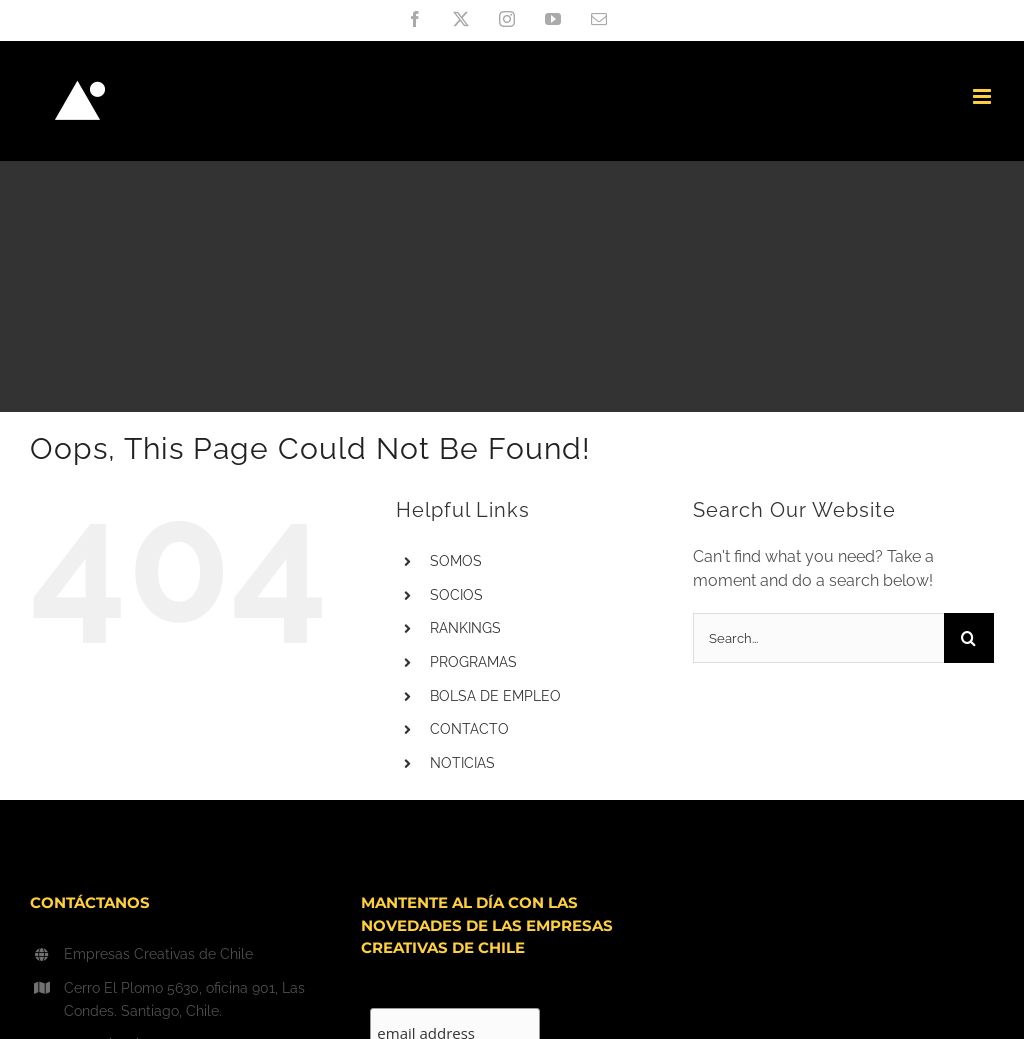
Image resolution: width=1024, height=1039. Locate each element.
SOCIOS (456, 595)
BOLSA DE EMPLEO (495, 696)
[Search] (969, 638)
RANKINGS (465, 628)
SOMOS (456, 561)
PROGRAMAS (473, 662)
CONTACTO (469, 729)
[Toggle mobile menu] (983, 96)
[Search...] (818, 638)
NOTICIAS (462, 763)
